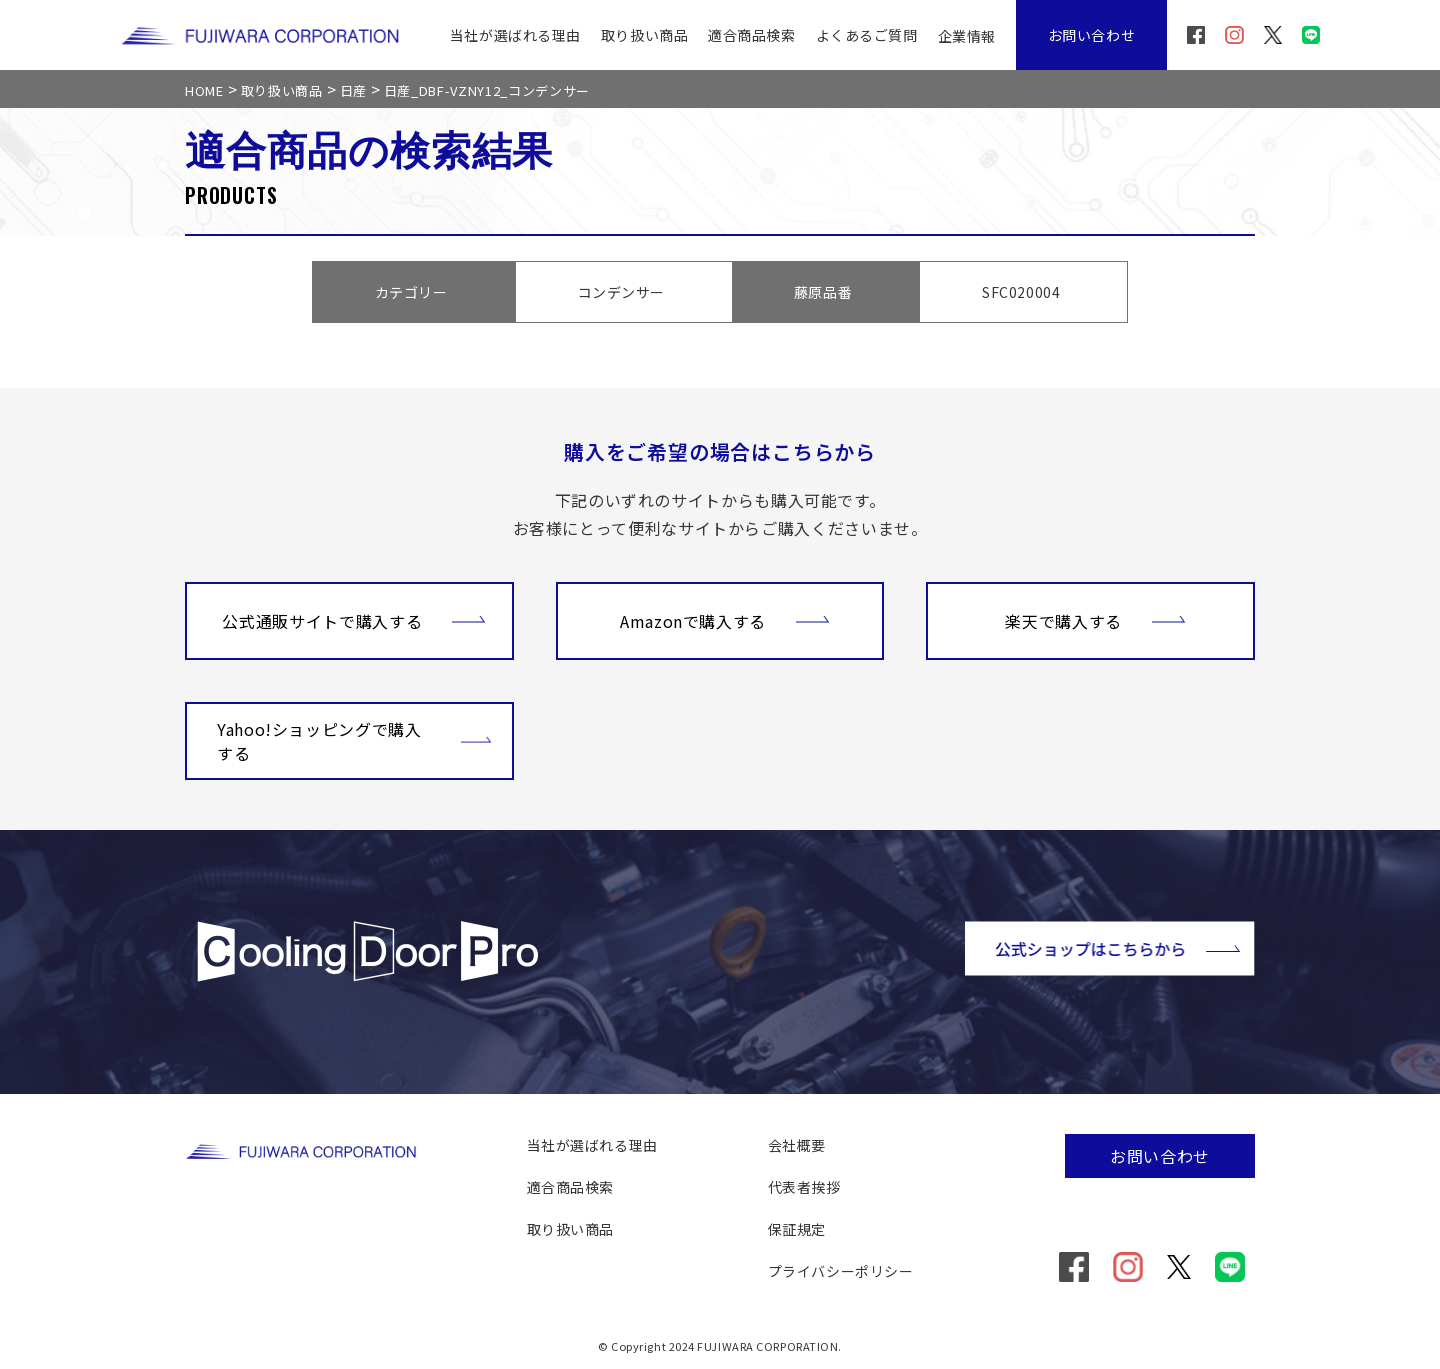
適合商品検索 (751, 35)
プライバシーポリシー (841, 1271)
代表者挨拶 (804, 1187)
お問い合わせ (1091, 35)
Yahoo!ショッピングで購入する (354, 741)
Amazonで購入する (725, 619)
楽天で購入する (1095, 619)
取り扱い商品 (644, 35)
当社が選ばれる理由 (515, 35)
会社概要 (797, 1145)
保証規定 (797, 1229)
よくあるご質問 (867, 35)
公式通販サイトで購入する (354, 619)
